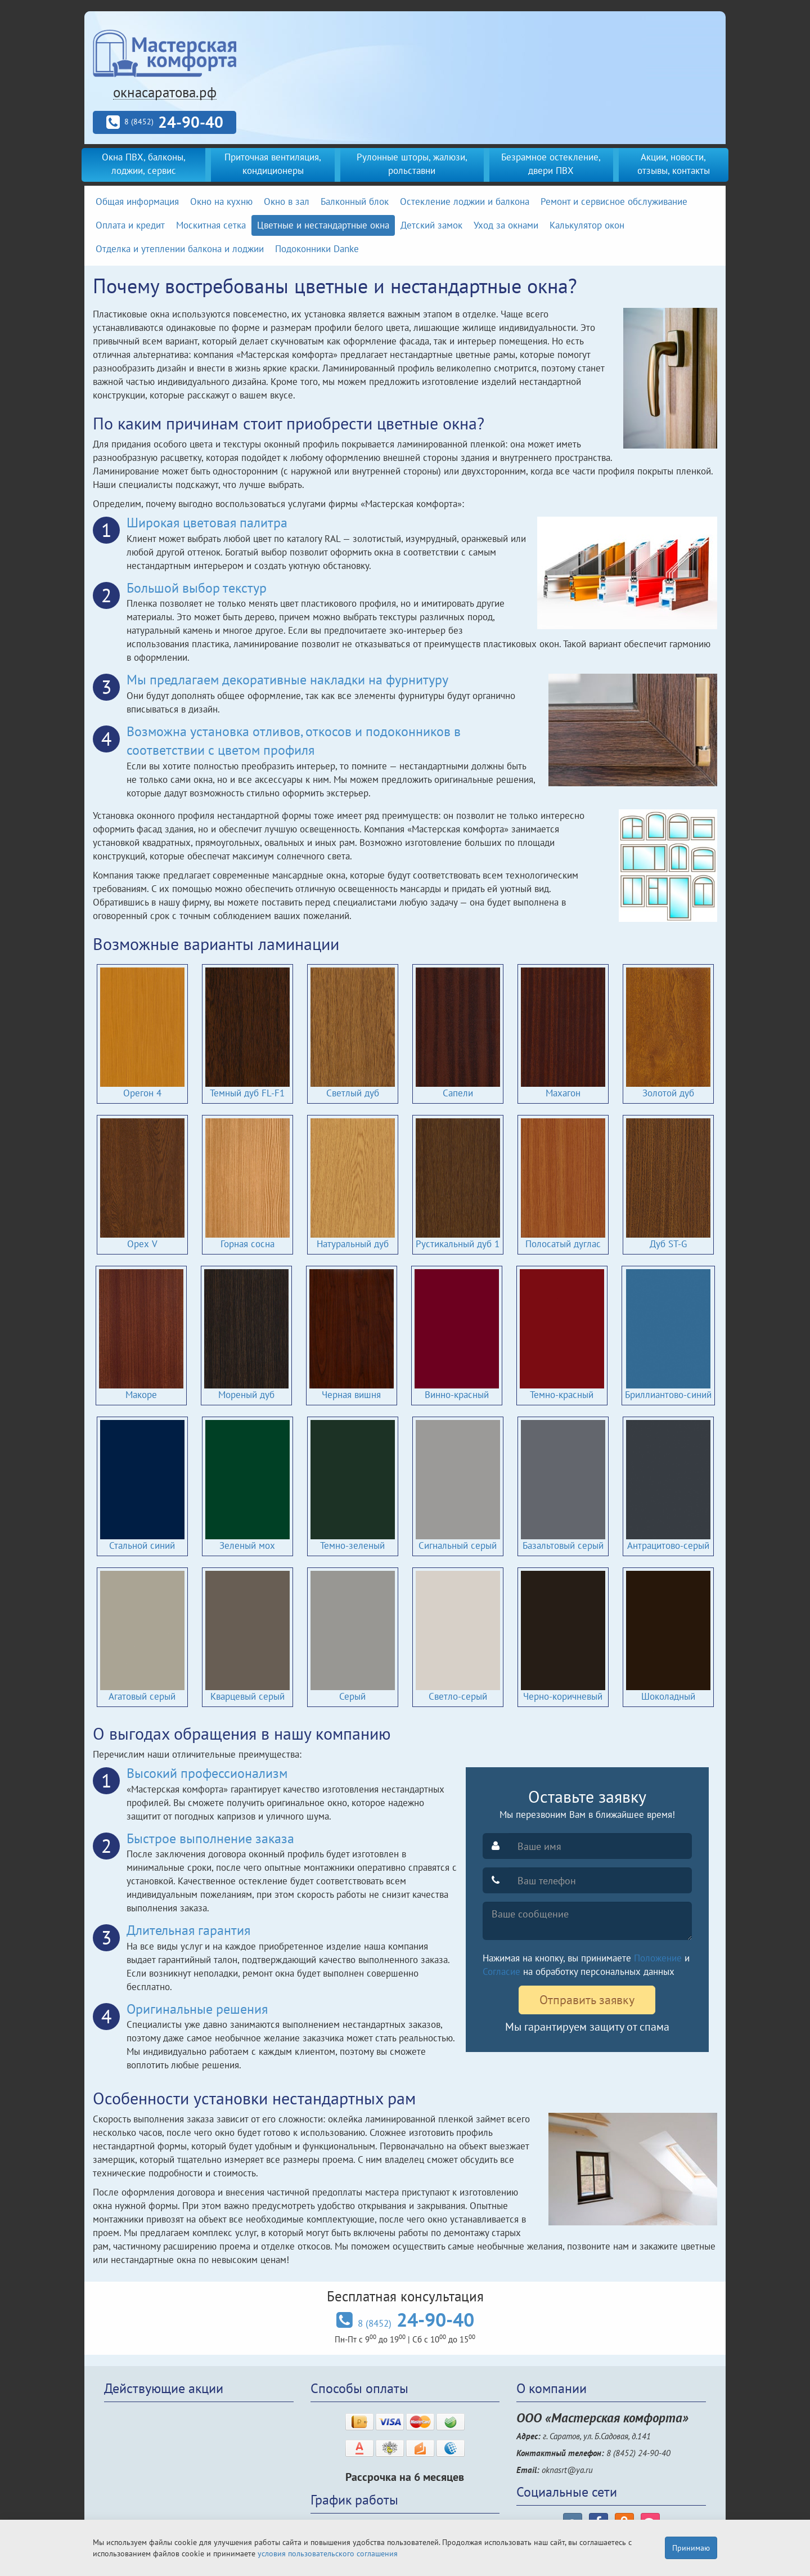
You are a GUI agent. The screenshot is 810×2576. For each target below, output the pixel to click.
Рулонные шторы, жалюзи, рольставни (412, 164)
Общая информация (137, 201)
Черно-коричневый (563, 1637)
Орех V (142, 1184)
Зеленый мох (247, 1486)
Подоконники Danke (317, 249)
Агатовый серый (142, 1637)
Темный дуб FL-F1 (247, 1033)
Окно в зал (286, 201)
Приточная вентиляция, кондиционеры (272, 164)
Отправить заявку (586, 2000)
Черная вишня (351, 1335)
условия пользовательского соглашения (328, 2553)
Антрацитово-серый (668, 1486)
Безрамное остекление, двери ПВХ (551, 164)
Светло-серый (458, 1637)
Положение (658, 1958)
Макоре (141, 1335)
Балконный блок (355, 201)
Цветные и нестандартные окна (323, 225)
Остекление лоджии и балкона (464, 201)
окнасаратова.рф (165, 92)
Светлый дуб (352, 1033)
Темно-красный (562, 1335)
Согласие (501, 1971)
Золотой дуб (668, 1033)
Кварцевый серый (247, 1637)
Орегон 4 (142, 1033)
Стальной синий (142, 1486)
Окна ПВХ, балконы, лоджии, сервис (144, 164)
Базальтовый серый (563, 1486)
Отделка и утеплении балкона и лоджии (180, 249)
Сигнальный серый (458, 1486)
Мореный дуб (246, 1335)
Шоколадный (668, 1637)
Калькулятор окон (587, 225)
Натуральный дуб (352, 1184)
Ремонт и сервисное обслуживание (614, 201)
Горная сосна (247, 1184)
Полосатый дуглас (563, 1184)
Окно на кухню (221, 201)
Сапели (458, 1033)
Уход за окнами (506, 225)
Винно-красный (457, 1335)
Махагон (563, 1033)
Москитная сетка (211, 225)
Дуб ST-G (668, 1184)
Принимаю (691, 2548)
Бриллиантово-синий (668, 1335)
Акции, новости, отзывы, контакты (673, 164)
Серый (352, 1637)
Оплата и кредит (130, 225)
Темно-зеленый (352, 1486)
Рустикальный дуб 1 (458, 1184)
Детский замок (431, 225)
